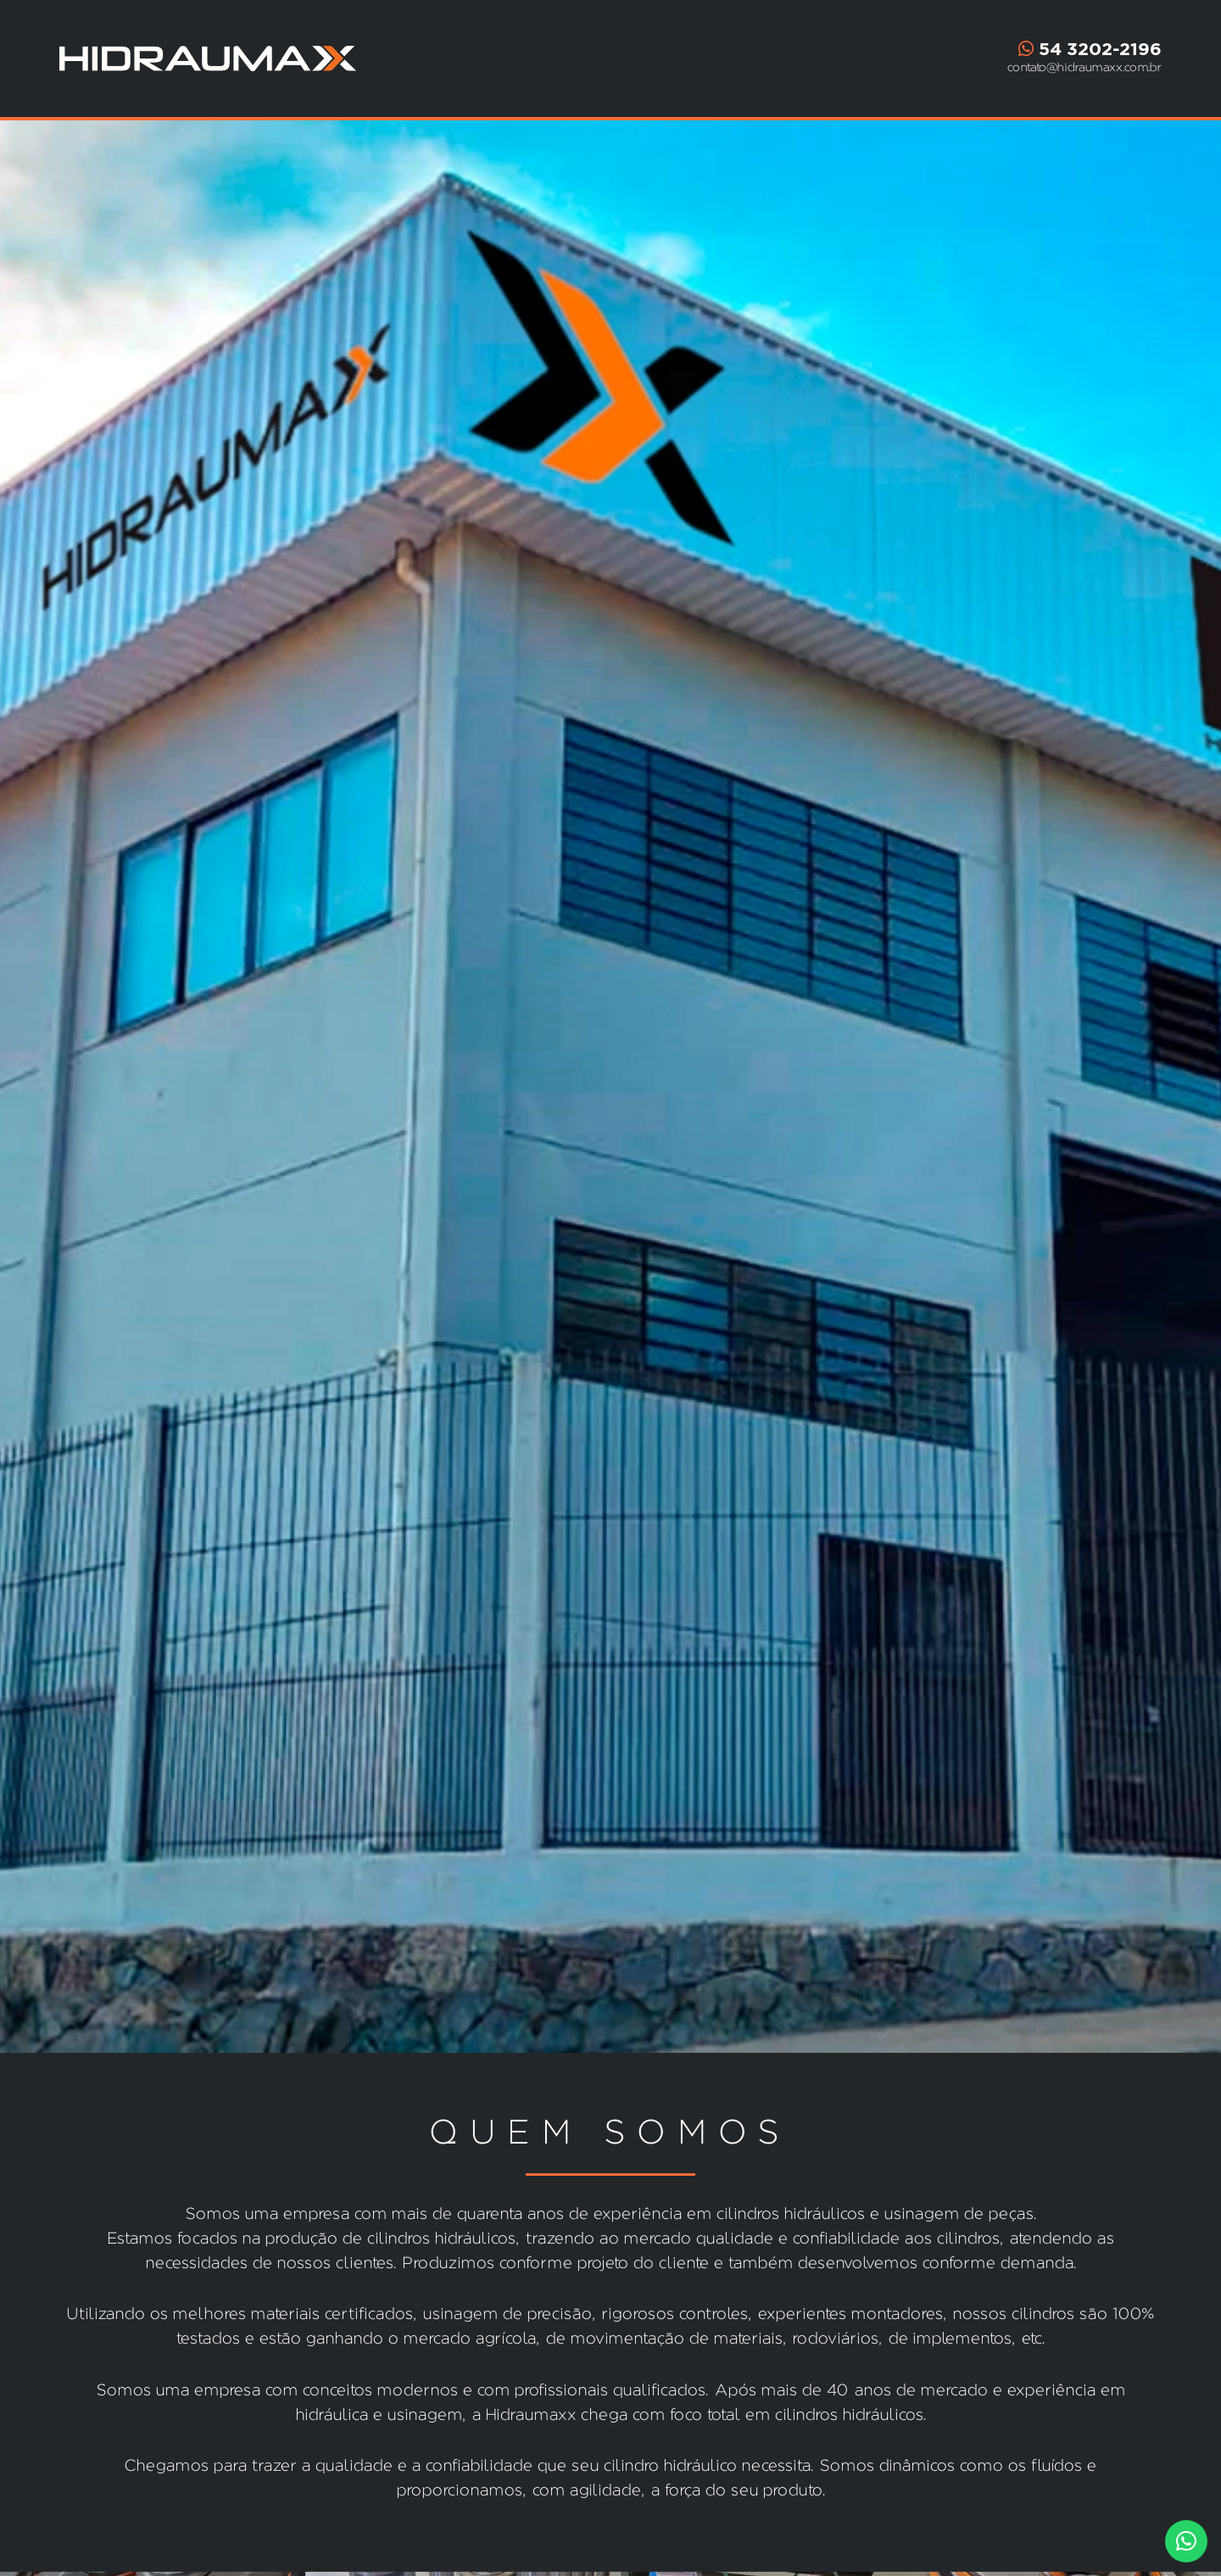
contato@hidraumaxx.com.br (1084, 67)
